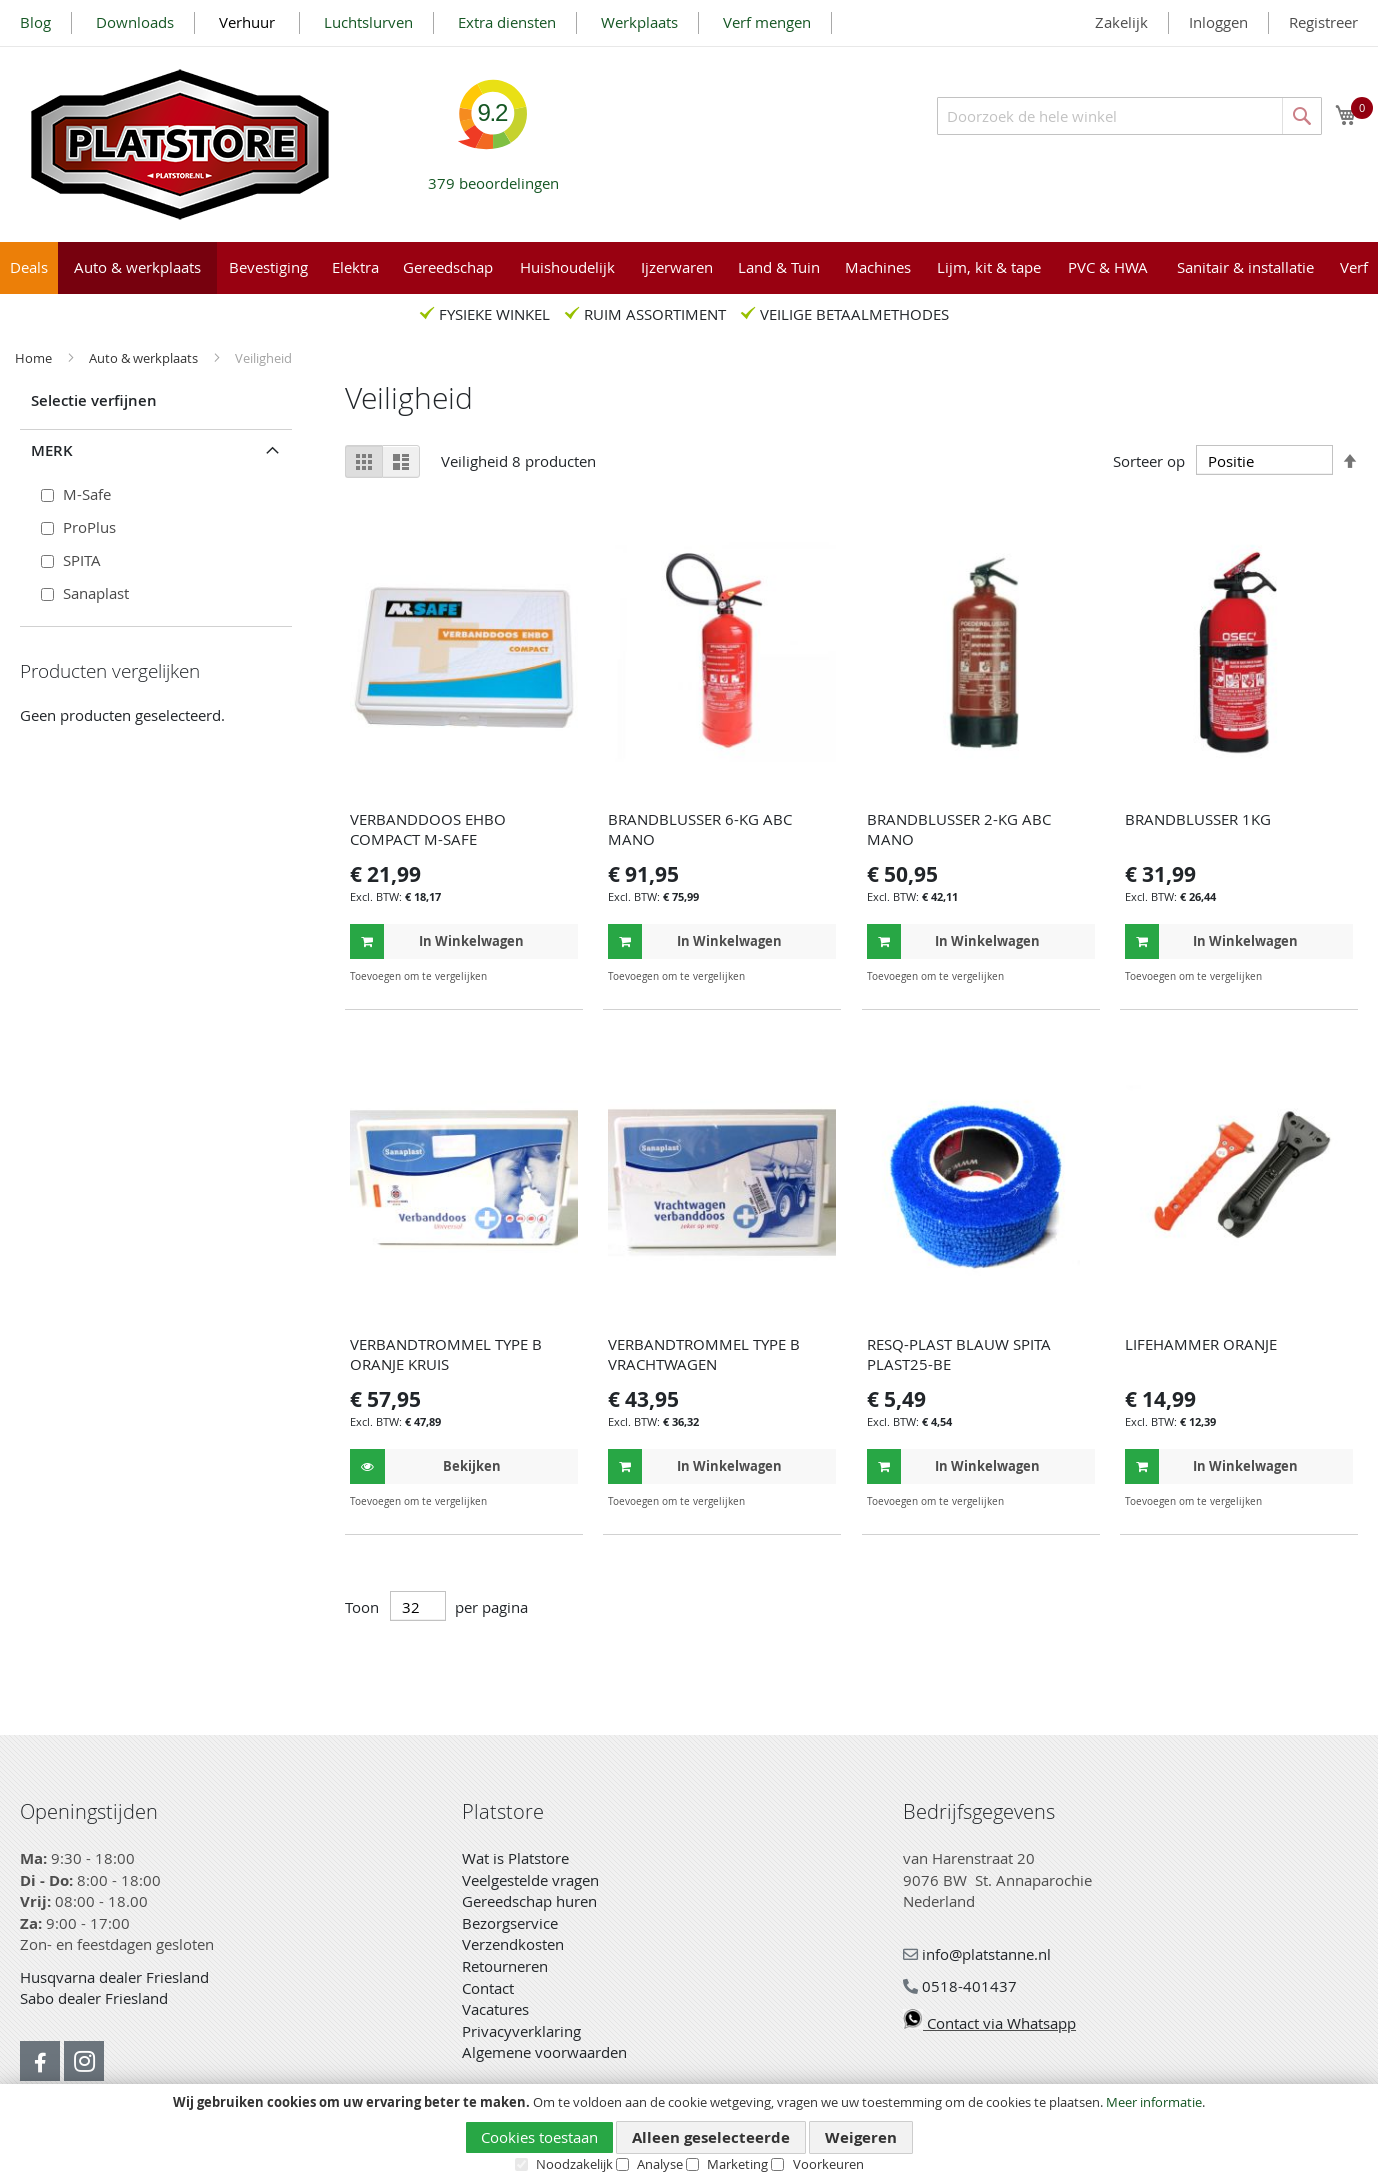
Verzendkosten (513, 1944)
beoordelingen (493, 175)
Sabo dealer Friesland (94, 1998)
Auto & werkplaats (145, 358)
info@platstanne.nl (977, 1954)
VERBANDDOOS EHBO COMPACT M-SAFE (428, 829)
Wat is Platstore (515, 1858)
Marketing (737, 2164)
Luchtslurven (368, 22)
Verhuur (249, 22)
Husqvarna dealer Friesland (114, 1977)
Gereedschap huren (529, 1901)
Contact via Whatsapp (989, 2023)
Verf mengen (767, 22)
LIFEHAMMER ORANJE (1201, 1344)
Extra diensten (507, 22)
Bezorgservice (510, 1923)
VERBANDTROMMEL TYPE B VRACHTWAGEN (704, 1354)
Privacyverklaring (521, 2031)
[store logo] (180, 144)
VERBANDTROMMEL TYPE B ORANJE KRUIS (446, 1354)
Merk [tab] (52, 450)
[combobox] (1129, 116)
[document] (689, 2134)
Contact (488, 1988)
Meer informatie (1154, 2102)
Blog (35, 22)
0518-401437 (960, 1986)
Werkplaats (639, 22)
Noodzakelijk (574, 2164)
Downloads (135, 22)
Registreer (1323, 22)
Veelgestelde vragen (530, 1880)
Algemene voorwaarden (544, 2052)
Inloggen (1218, 22)
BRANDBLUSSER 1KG (1198, 819)
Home (35, 358)
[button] (560, 976)
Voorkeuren (828, 2164)
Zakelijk (1121, 22)
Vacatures (495, 2009)
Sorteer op (1149, 461)
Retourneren (505, 1966)
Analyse (660, 2164)
